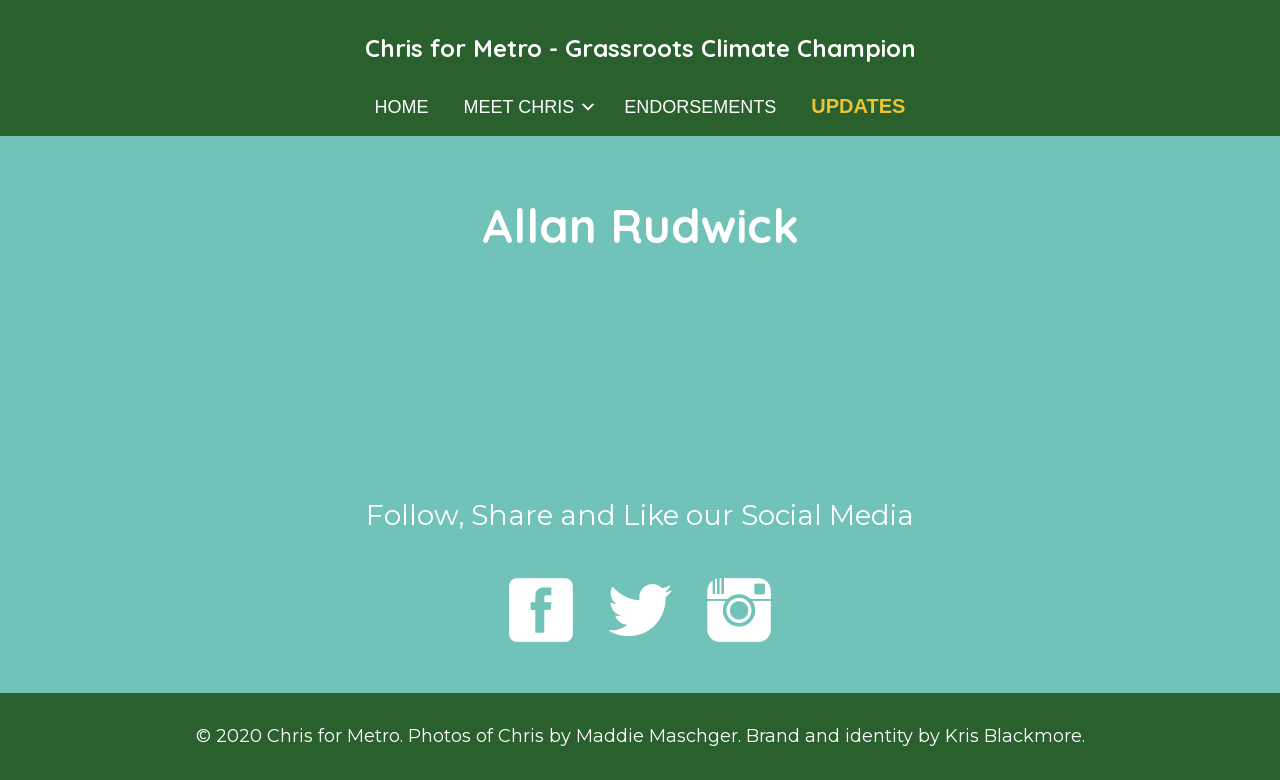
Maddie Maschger (657, 736)
